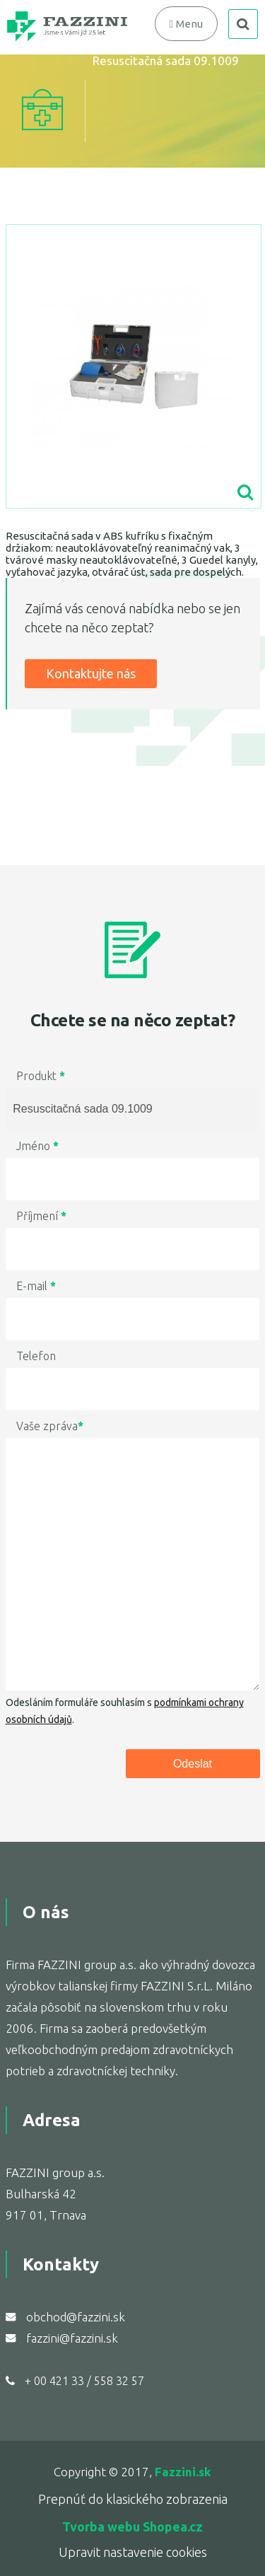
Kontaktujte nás (91, 673)
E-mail (36, 1286)
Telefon (36, 1356)
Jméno (37, 1145)
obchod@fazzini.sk (75, 2316)
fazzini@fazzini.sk (72, 2338)
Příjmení (41, 1215)
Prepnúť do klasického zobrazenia (133, 2499)
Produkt (40, 1075)
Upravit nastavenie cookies (133, 2552)
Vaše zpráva (49, 1426)
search (243, 24)
